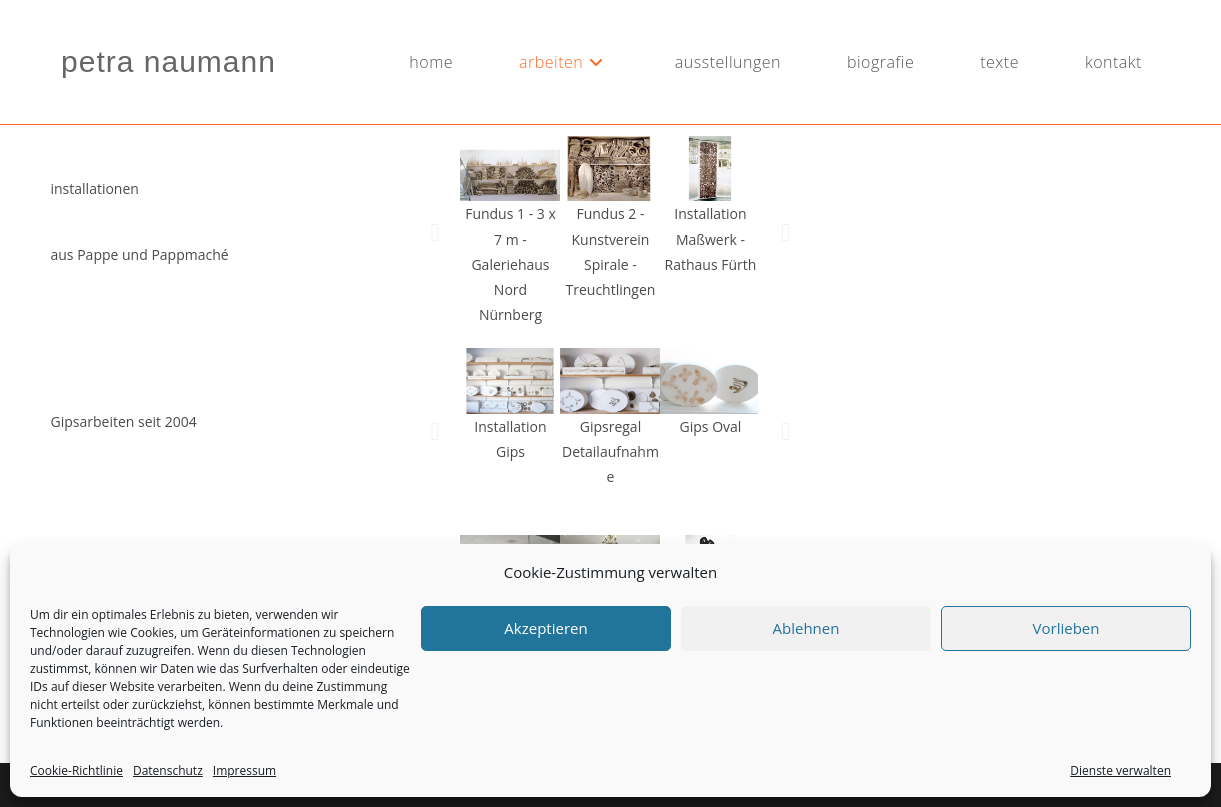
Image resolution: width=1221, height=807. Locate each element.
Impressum (244, 770)
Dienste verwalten (1120, 770)
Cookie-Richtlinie (76, 770)
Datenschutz (168, 770)
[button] (434, 231)
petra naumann (168, 61)
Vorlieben (1066, 628)
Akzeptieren (545, 628)
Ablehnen (806, 628)
